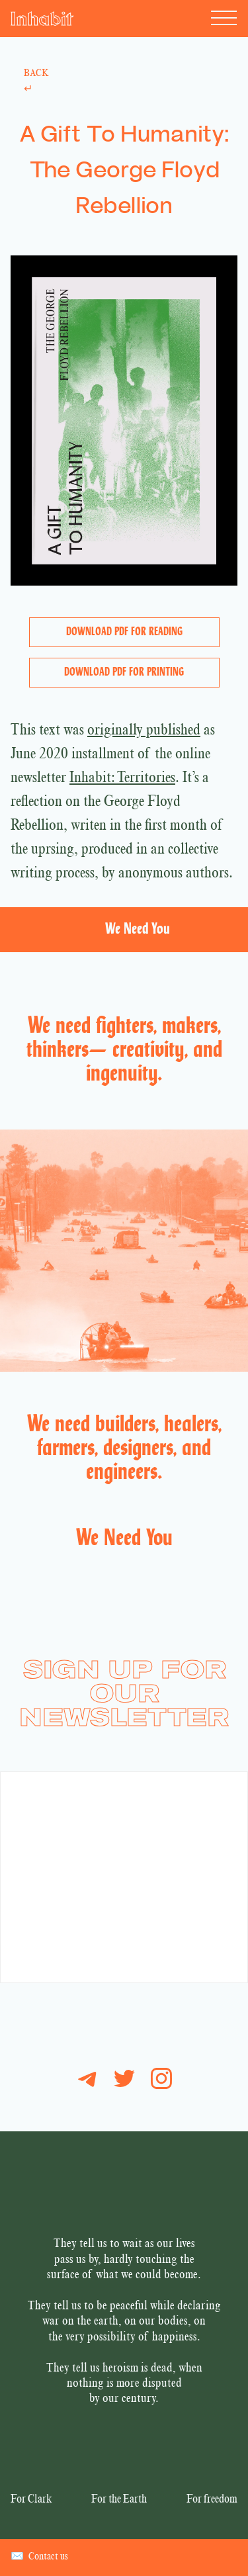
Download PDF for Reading (124, 632)
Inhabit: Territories (122, 779)
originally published (143, 731)
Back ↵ (36, 82)
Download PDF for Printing (124, 672)
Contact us (39, 2557)
